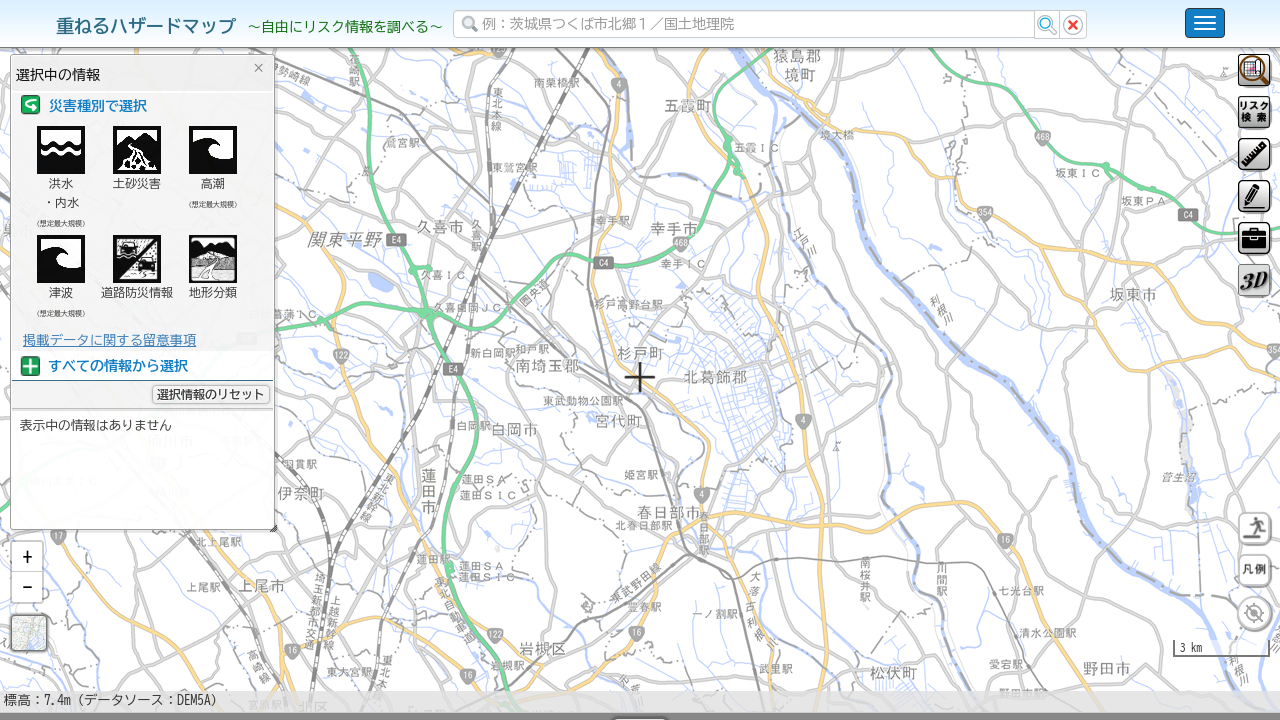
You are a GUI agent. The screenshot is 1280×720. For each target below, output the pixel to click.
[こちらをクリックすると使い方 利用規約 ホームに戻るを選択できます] (1205, 23)
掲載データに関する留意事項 (109, 340)
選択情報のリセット (211, 394)
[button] (27, 609)
